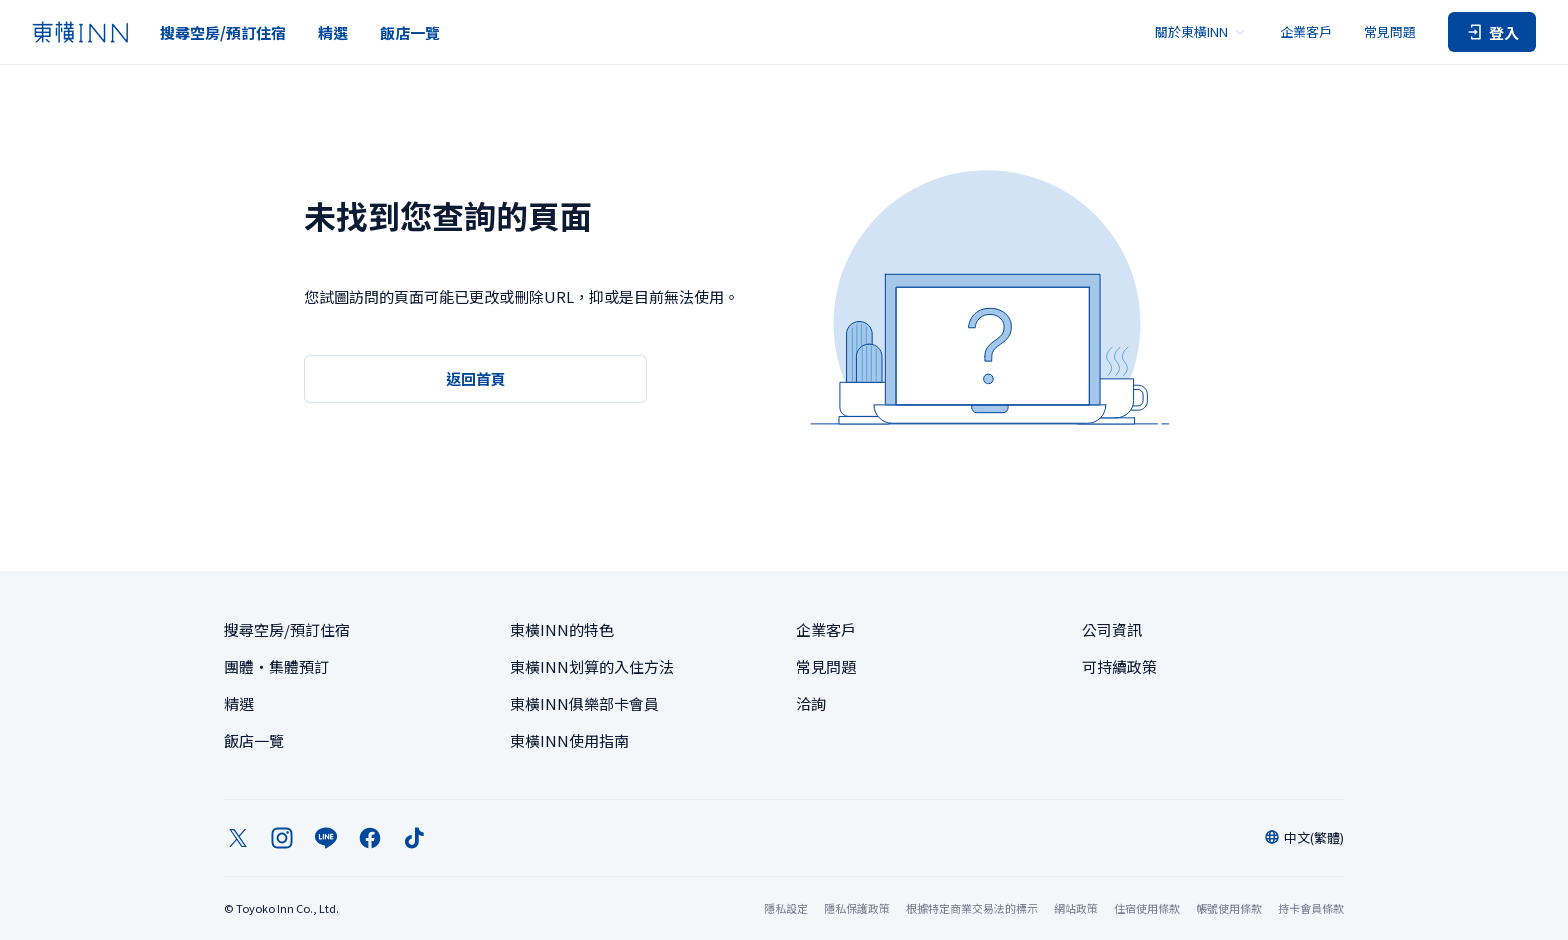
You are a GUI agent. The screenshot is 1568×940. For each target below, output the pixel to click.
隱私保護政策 (857, 908)
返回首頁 (476, 378)
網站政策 (1076, 908)
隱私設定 (786, 908)
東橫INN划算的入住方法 (592, 666)
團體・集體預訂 (276, 666)
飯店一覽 (410, 32)
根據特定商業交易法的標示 (972, 908)
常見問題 (1390, 31)
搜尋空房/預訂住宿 (223, 32)
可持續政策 (1119, 666)
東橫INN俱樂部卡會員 (584, 703)
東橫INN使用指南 (569, 740)
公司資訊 (1112, 629)
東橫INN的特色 (562, 629)
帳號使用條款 (1229, 908)
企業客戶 (1306, 31)
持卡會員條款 (1311, 908)
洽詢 (811, 703)
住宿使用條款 (1147, 908)
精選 (333, 32)
